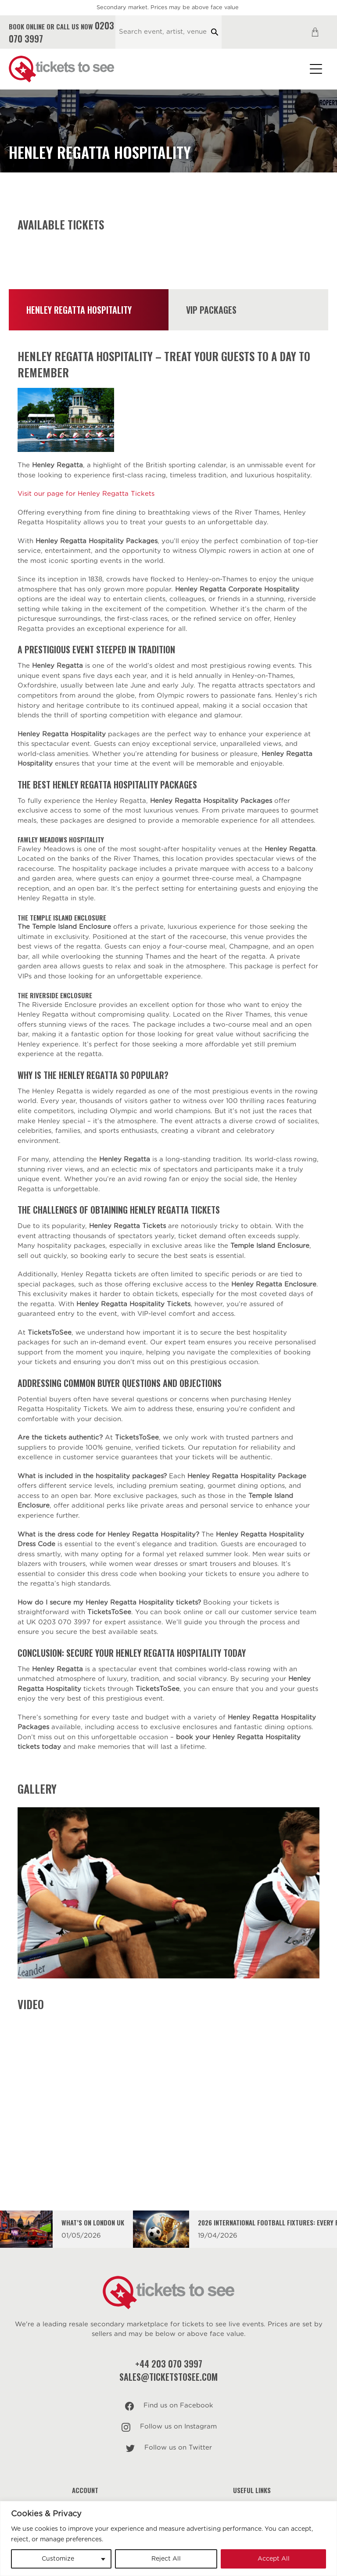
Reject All (166, 2559)
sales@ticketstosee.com (168, 2376)
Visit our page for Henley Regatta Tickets (86, 494)
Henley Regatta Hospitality (79, 309)
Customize (58, 2559)
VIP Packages (211, 309)
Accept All (274, 2559)
